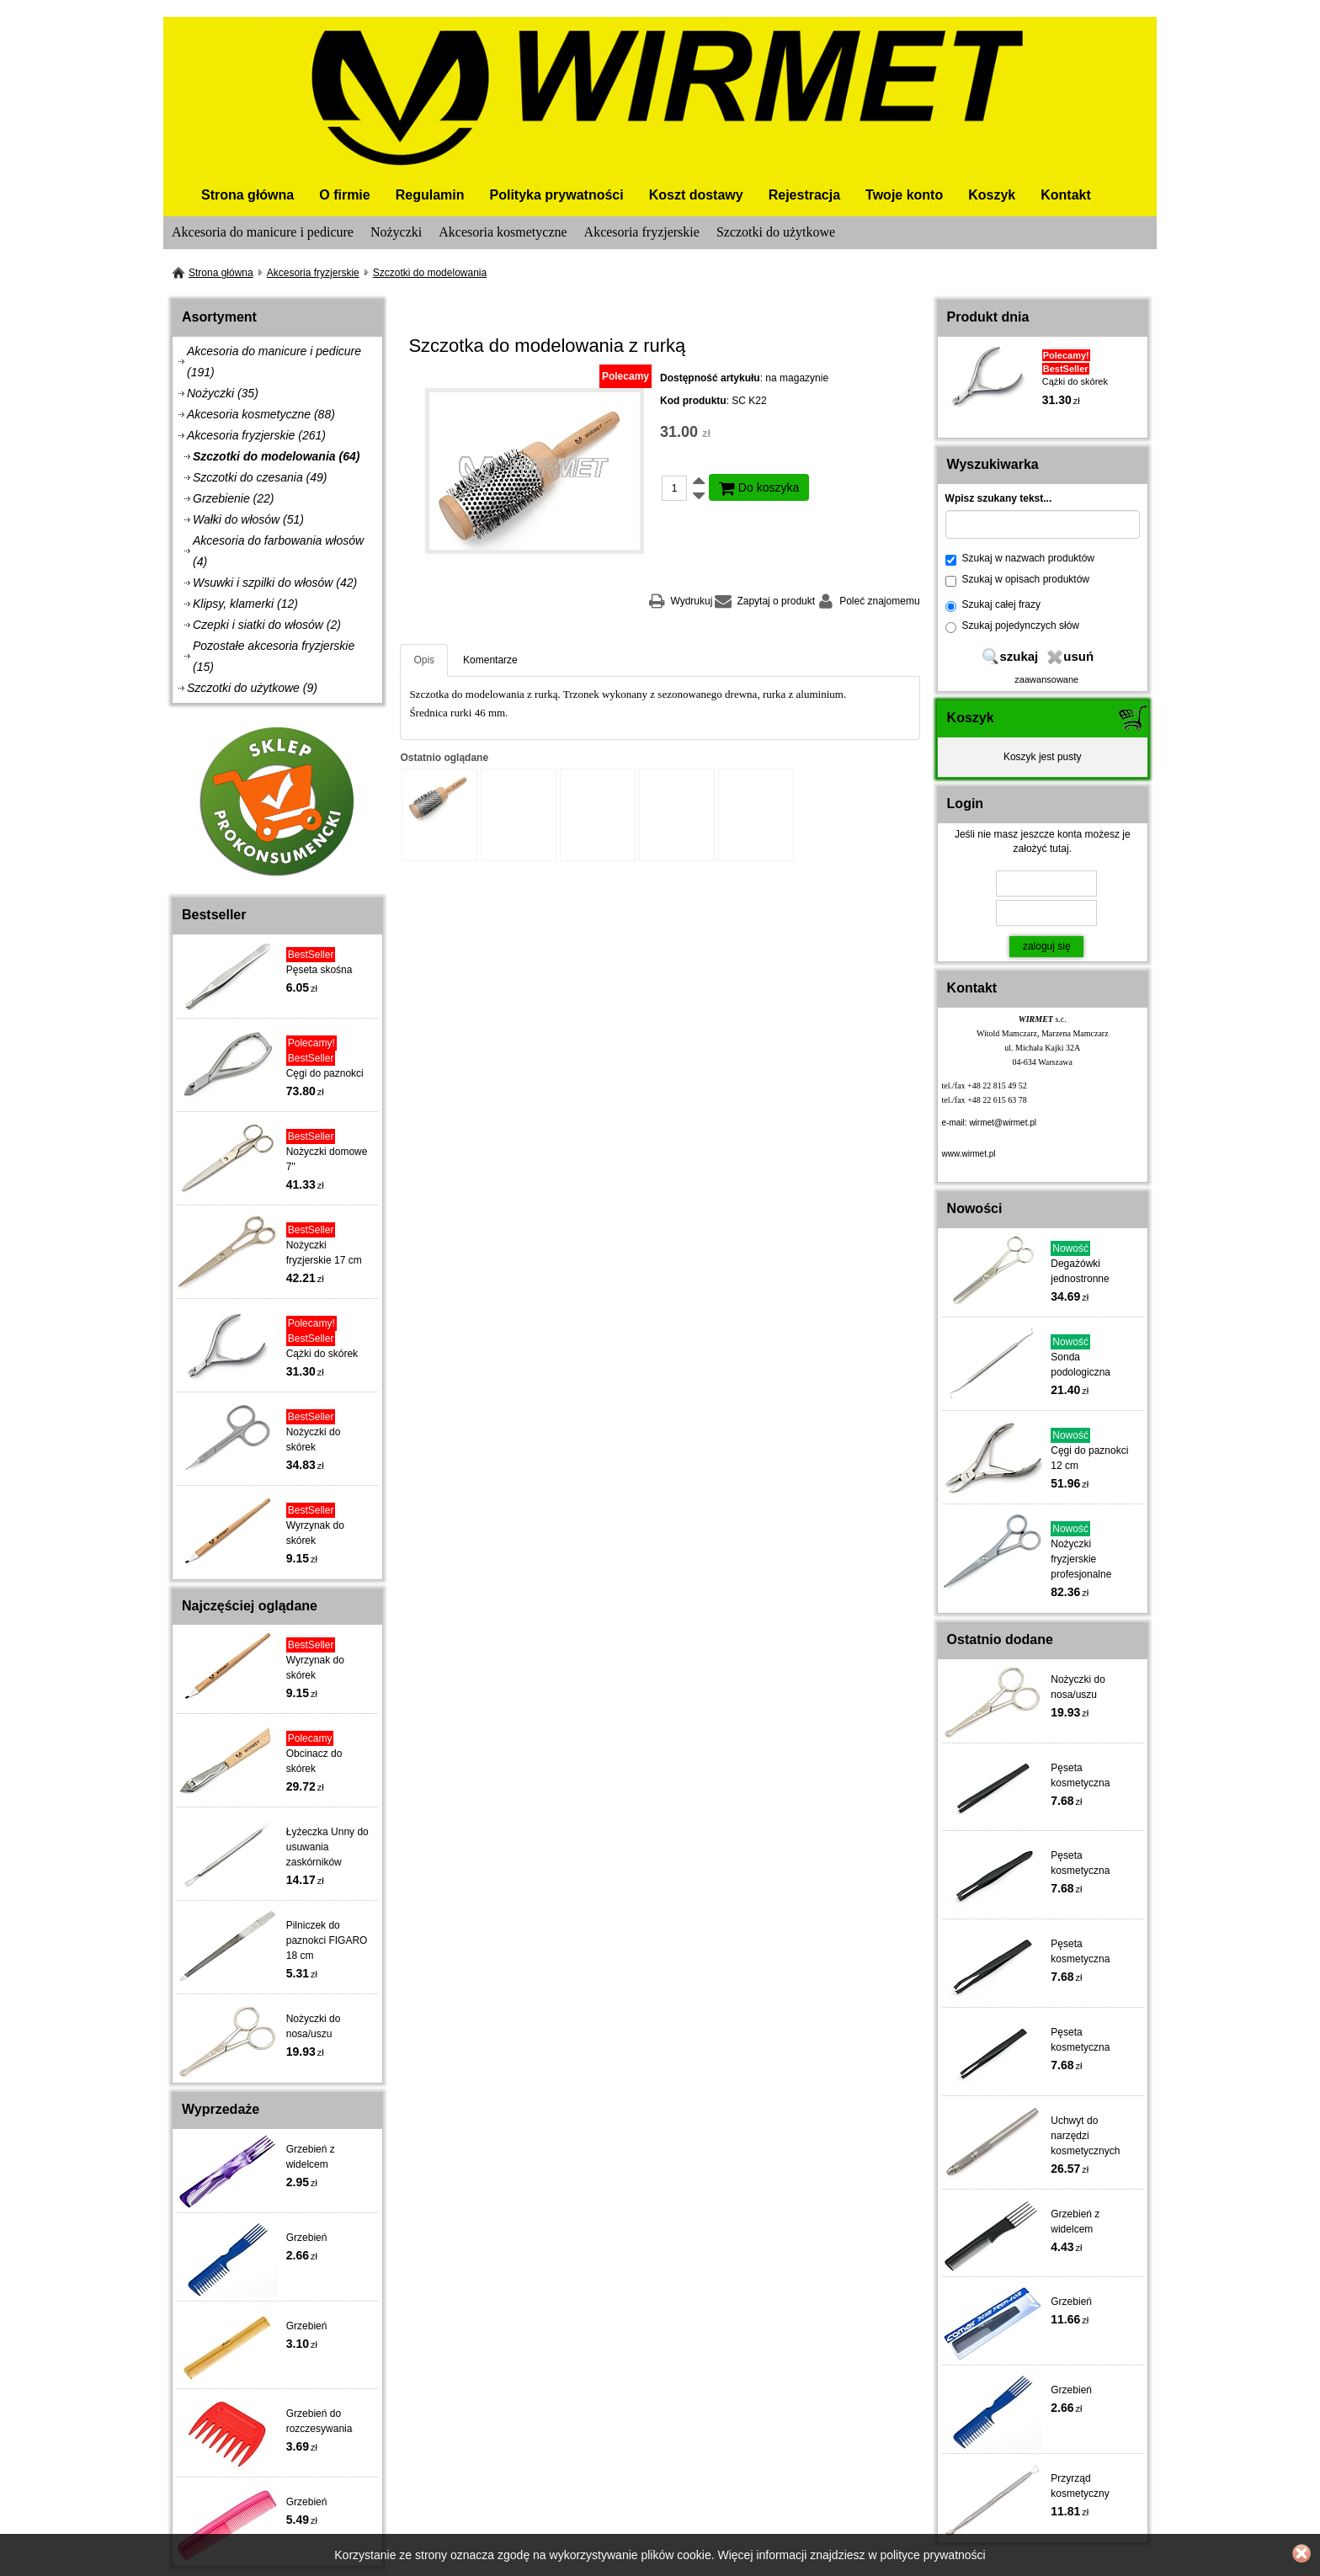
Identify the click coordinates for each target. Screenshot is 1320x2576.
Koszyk (991, 195)
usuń (1078, 656)
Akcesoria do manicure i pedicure (263, 232)
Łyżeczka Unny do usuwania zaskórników (327, 1847)
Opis (423, 660)
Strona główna (247, 195)
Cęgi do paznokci (325, 1073)
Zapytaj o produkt (776, 601)
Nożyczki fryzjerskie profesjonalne (1081, 1559)
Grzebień (306, 2237)
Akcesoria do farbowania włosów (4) (278, 551)
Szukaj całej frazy (993, 605)
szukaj (1018, 656)
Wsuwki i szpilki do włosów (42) (275, 582)
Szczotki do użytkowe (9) (252, 688)
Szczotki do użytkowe (775, 232)
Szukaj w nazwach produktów (1019, 559)
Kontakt (1066, 195)
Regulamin (430, 195)
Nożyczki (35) (222, 393)
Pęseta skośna (319, 970)
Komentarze (490, 660)
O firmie (344, 195)
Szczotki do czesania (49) (260, 477)
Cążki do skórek (322, 1354)
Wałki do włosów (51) (248, 519)
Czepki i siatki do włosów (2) (267, 624)
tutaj (1059, 848)
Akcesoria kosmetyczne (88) (261, 414)
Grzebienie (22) (233, 498)
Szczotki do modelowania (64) (276, 456)
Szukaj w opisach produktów (1017, 580)
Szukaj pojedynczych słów (1012, 626)
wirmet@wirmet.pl (1002, 1122)
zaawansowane (1046, 679)
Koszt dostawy (696, 195)
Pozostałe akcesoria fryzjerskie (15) (273, 656)
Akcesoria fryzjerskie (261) (256, 435)
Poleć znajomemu (879, 601)
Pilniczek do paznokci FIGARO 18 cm (327, 1940)
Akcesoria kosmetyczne (503, 232)
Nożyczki (396, 232)
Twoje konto (904, 195)
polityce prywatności (932, 2555)
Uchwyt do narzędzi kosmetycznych (1085, 2136)
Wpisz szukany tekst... (998, 498)
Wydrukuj (691, 601)
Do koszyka (759, 487)
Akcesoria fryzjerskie (642, 232)
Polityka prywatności (557, 195)
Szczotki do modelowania (430, 273)
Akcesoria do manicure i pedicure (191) (274, 361)
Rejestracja (804, 195)
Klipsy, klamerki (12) (245, 603)
